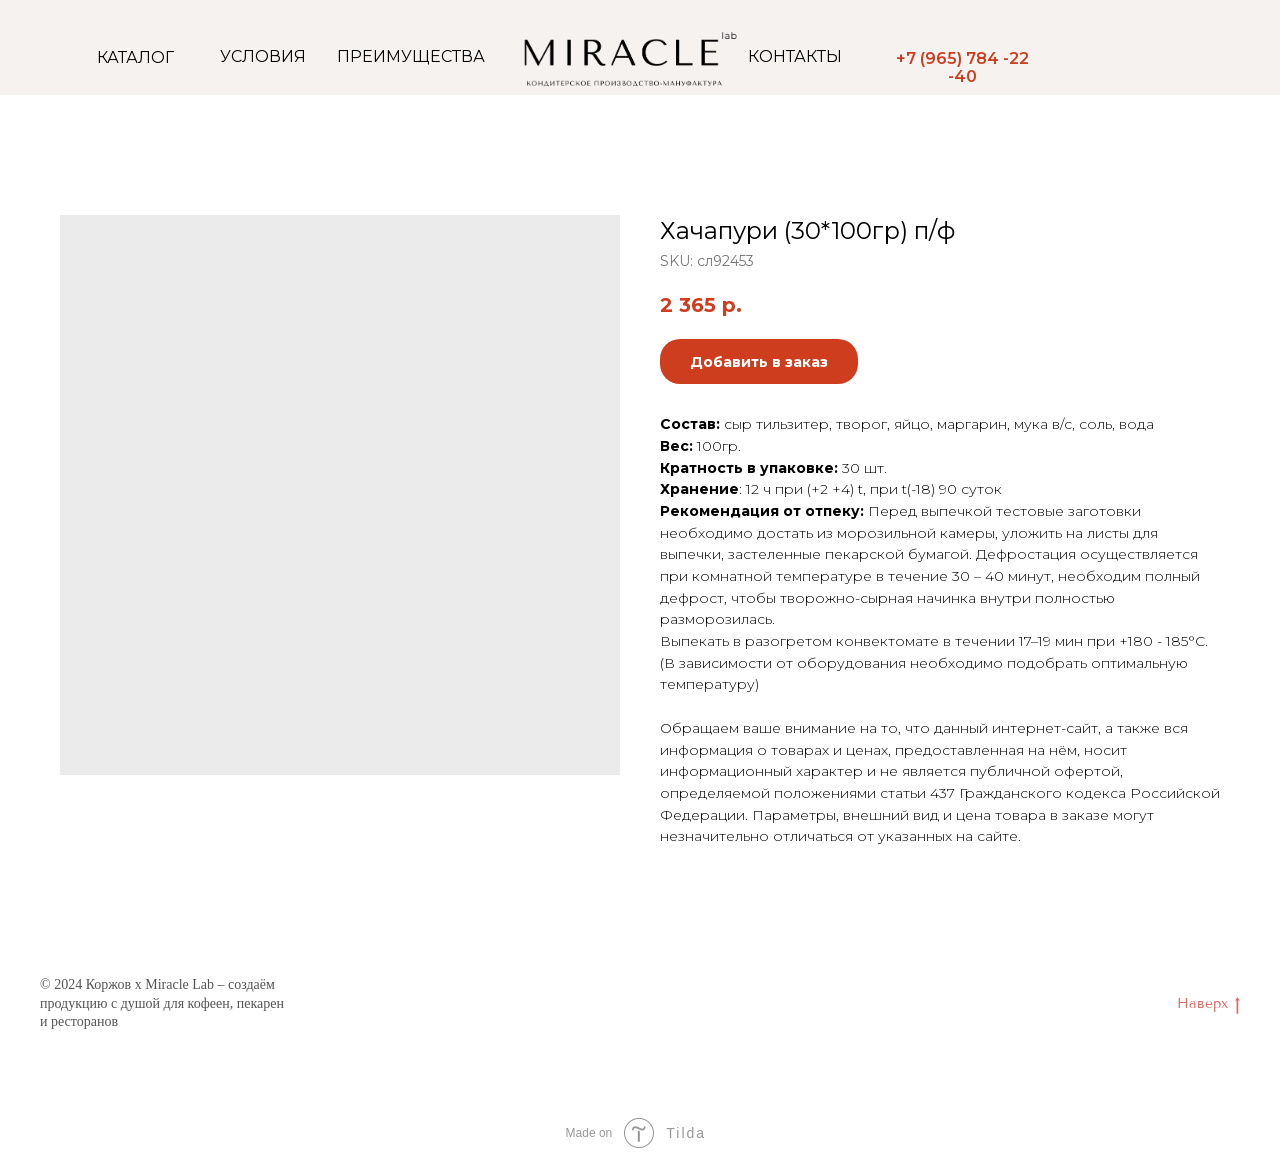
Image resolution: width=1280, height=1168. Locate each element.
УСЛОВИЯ (263, 56)
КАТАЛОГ (135, 57)
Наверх (1208, 1004)
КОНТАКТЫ (795, 56)
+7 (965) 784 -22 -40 (962, 67)
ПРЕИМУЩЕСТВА (411, 56)
